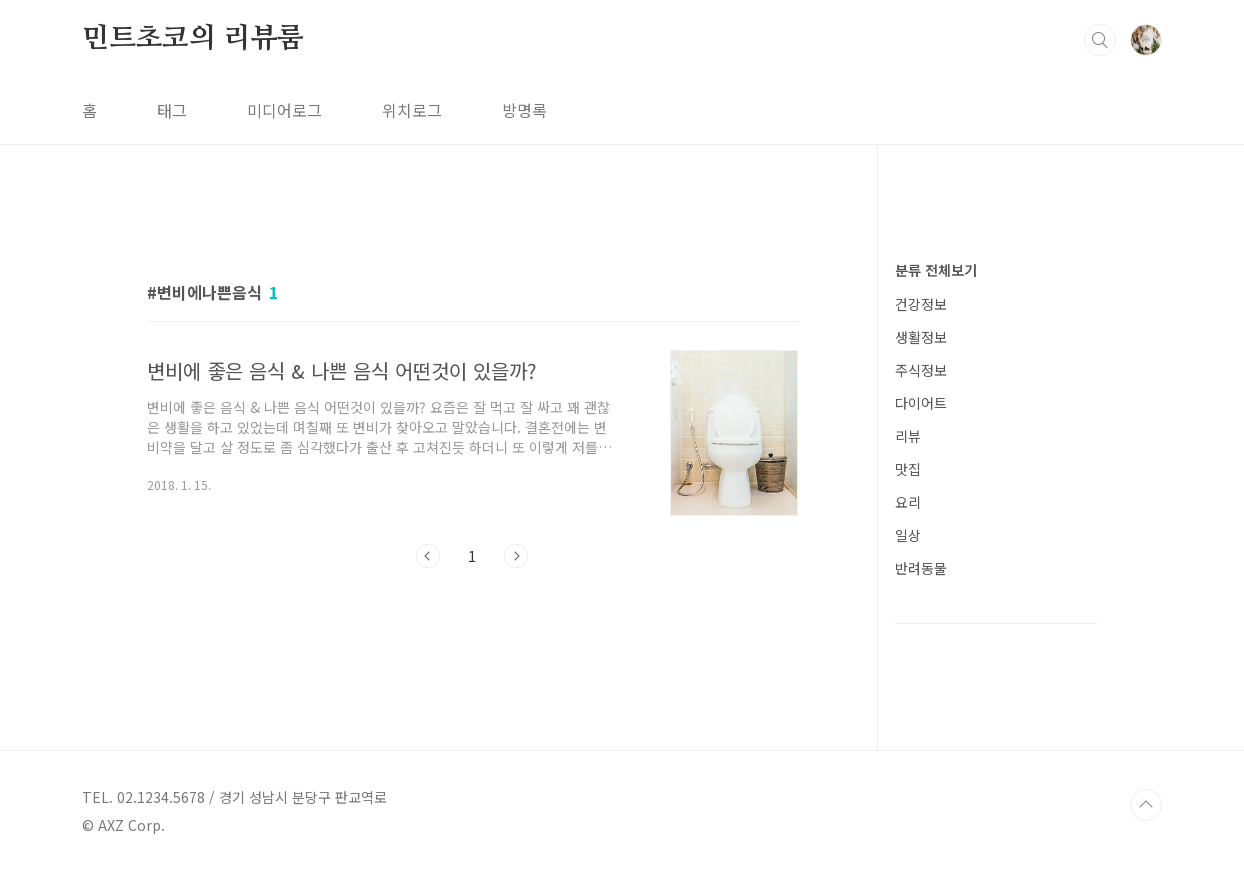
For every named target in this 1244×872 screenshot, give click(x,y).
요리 (908, 502)
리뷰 (908, 436)
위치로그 (412, 110)
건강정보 (921, 304)
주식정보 (921, 370)
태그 (172, 110)
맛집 (908, 469)
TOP (1146, 805)
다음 (516, 556)
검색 (1100, 40)
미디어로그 (284, 110)
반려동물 (921, 568)
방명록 (524, 110)
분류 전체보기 (936, 270)
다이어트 (921, 403)
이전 (428, 556)
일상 (908, 535)
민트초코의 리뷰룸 (193, 39)
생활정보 (921, 337)
